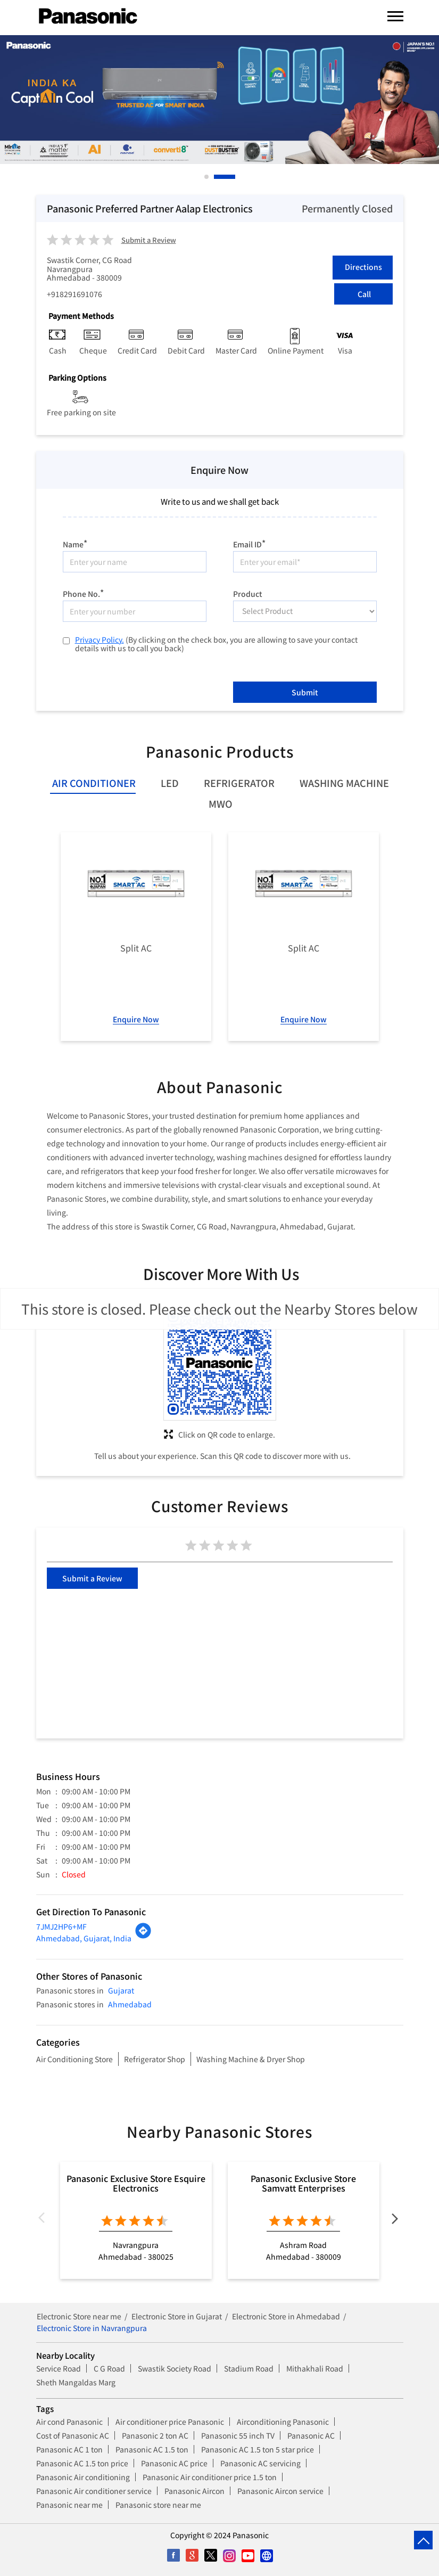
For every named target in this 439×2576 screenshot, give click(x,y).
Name (75, 542)
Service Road (58, 2368)
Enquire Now (136, 1019)
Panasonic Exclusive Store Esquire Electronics (136, 2183)
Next (394, 2220)
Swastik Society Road (174, 2368)
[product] (305, 611)
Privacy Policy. (99, 639)
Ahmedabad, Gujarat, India (83, 1938)
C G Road (109, 2368)
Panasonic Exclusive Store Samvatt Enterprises (303, 2183)
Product (247, 593)
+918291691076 (74, 294)
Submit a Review (148, 240)
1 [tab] (207, 176)
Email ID (249, 542)
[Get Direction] (143, 1936)
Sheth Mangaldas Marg (75, 2382)
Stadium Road (249, 2368)
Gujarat (121, 1990)
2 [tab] (233, 176)
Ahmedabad (130, 2004)
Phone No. (83, 592)
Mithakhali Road (314, 2368)
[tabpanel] (219, 99)
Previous (44, 2220)
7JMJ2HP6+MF (61, 1926)
